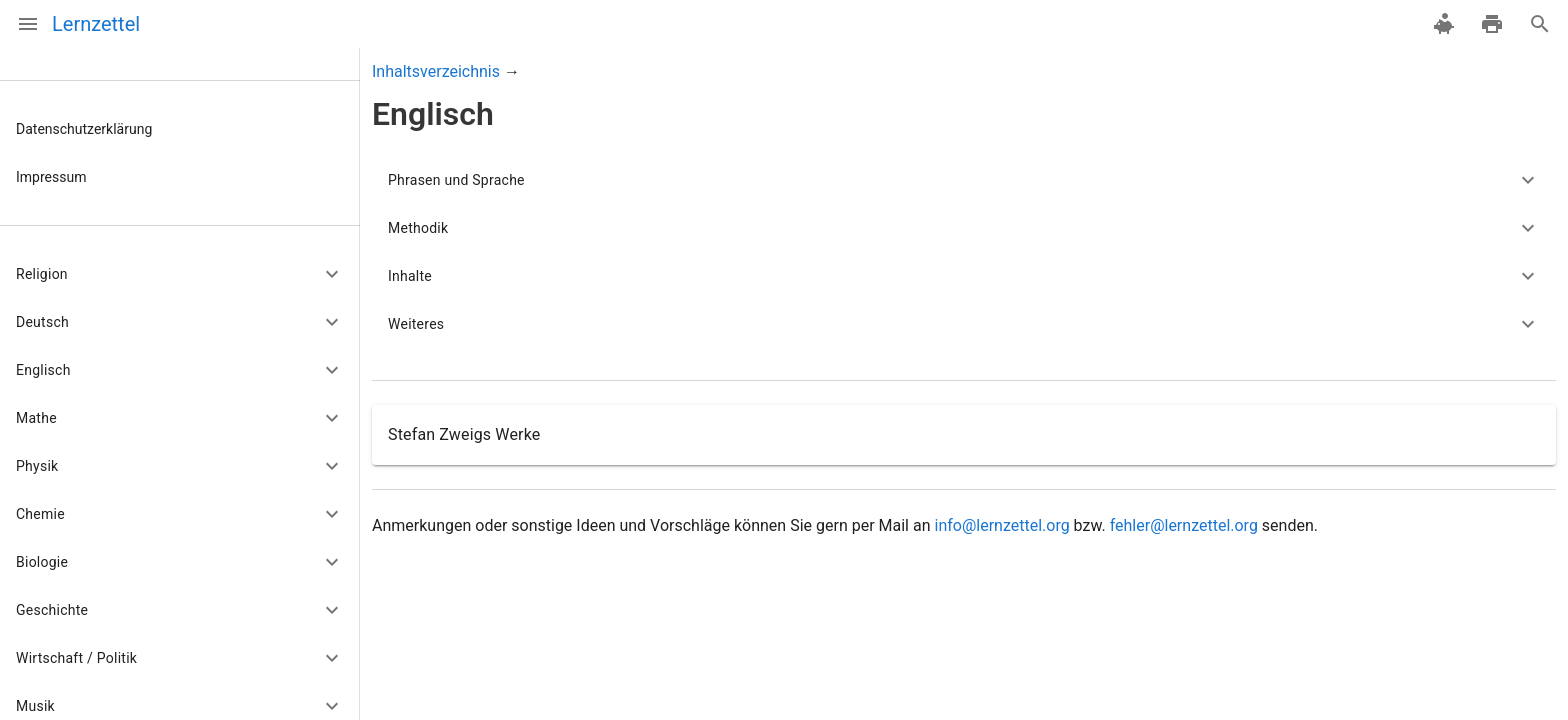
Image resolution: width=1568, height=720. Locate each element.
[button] (180, 274)
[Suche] (1540, 24)
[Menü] (28, 24)
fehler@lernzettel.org (1184, 525)
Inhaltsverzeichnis (436, 71)
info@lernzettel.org (1001, 525)
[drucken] (1492, 24)
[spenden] (1444, 24)
